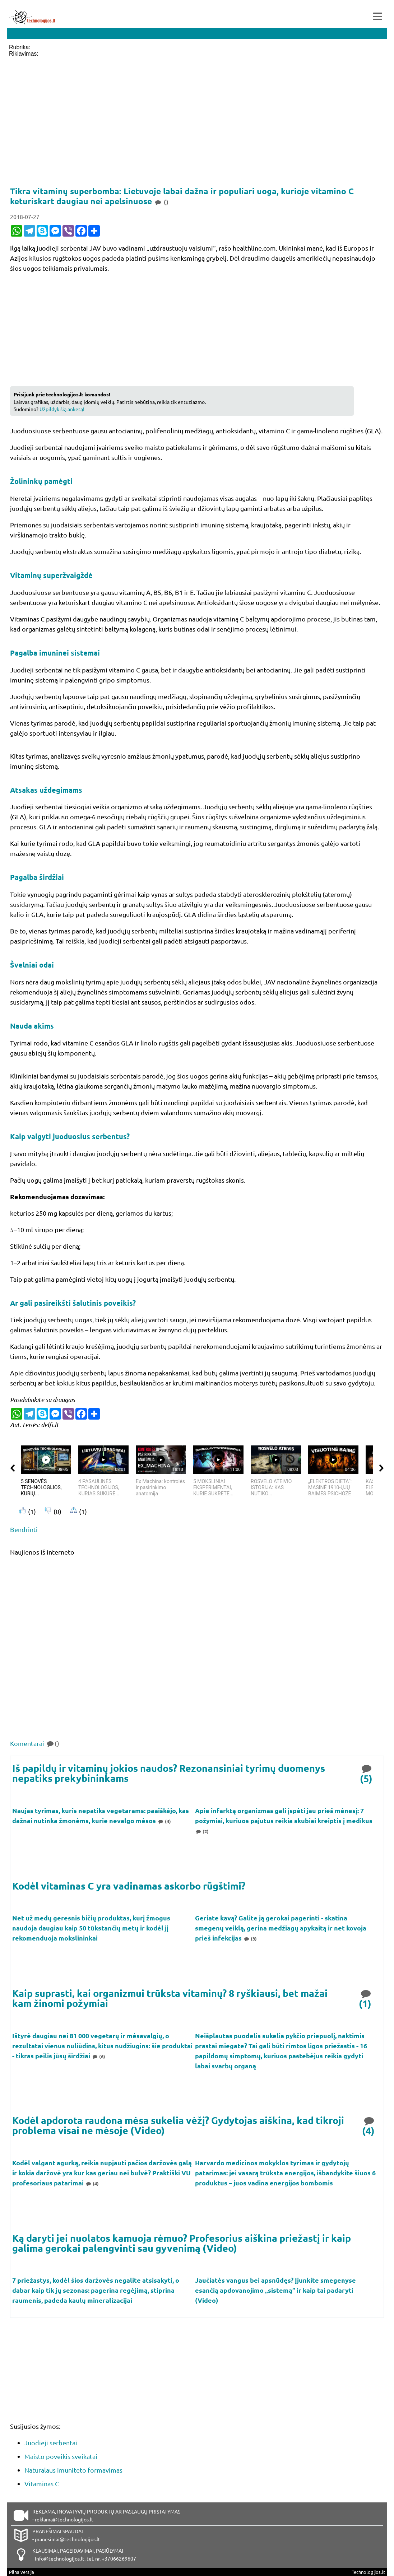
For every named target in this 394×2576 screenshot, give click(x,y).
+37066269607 (119, 2558)
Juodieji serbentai (50, 2442)
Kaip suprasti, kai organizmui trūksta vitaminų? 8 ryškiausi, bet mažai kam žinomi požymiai (170, 1998)
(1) (365, 1998)
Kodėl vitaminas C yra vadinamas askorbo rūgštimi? (128, 1886)
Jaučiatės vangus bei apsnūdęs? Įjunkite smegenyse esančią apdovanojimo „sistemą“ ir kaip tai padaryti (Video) (275, 2290)
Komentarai (34, 1743)
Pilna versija (21, 2572)
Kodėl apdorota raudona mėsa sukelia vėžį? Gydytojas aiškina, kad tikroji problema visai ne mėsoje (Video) (178, 2125)
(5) (367, 1773)
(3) (250, 1939)
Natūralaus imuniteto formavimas (73, 2470)
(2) (202, 1831)
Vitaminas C (41, 2483)
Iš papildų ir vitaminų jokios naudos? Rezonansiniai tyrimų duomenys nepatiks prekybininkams (168, 1773)
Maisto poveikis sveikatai (60, 2456)
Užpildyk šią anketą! (62, 409)
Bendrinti (24, 1529)
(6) (98, 2056)
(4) (164, 1821)
